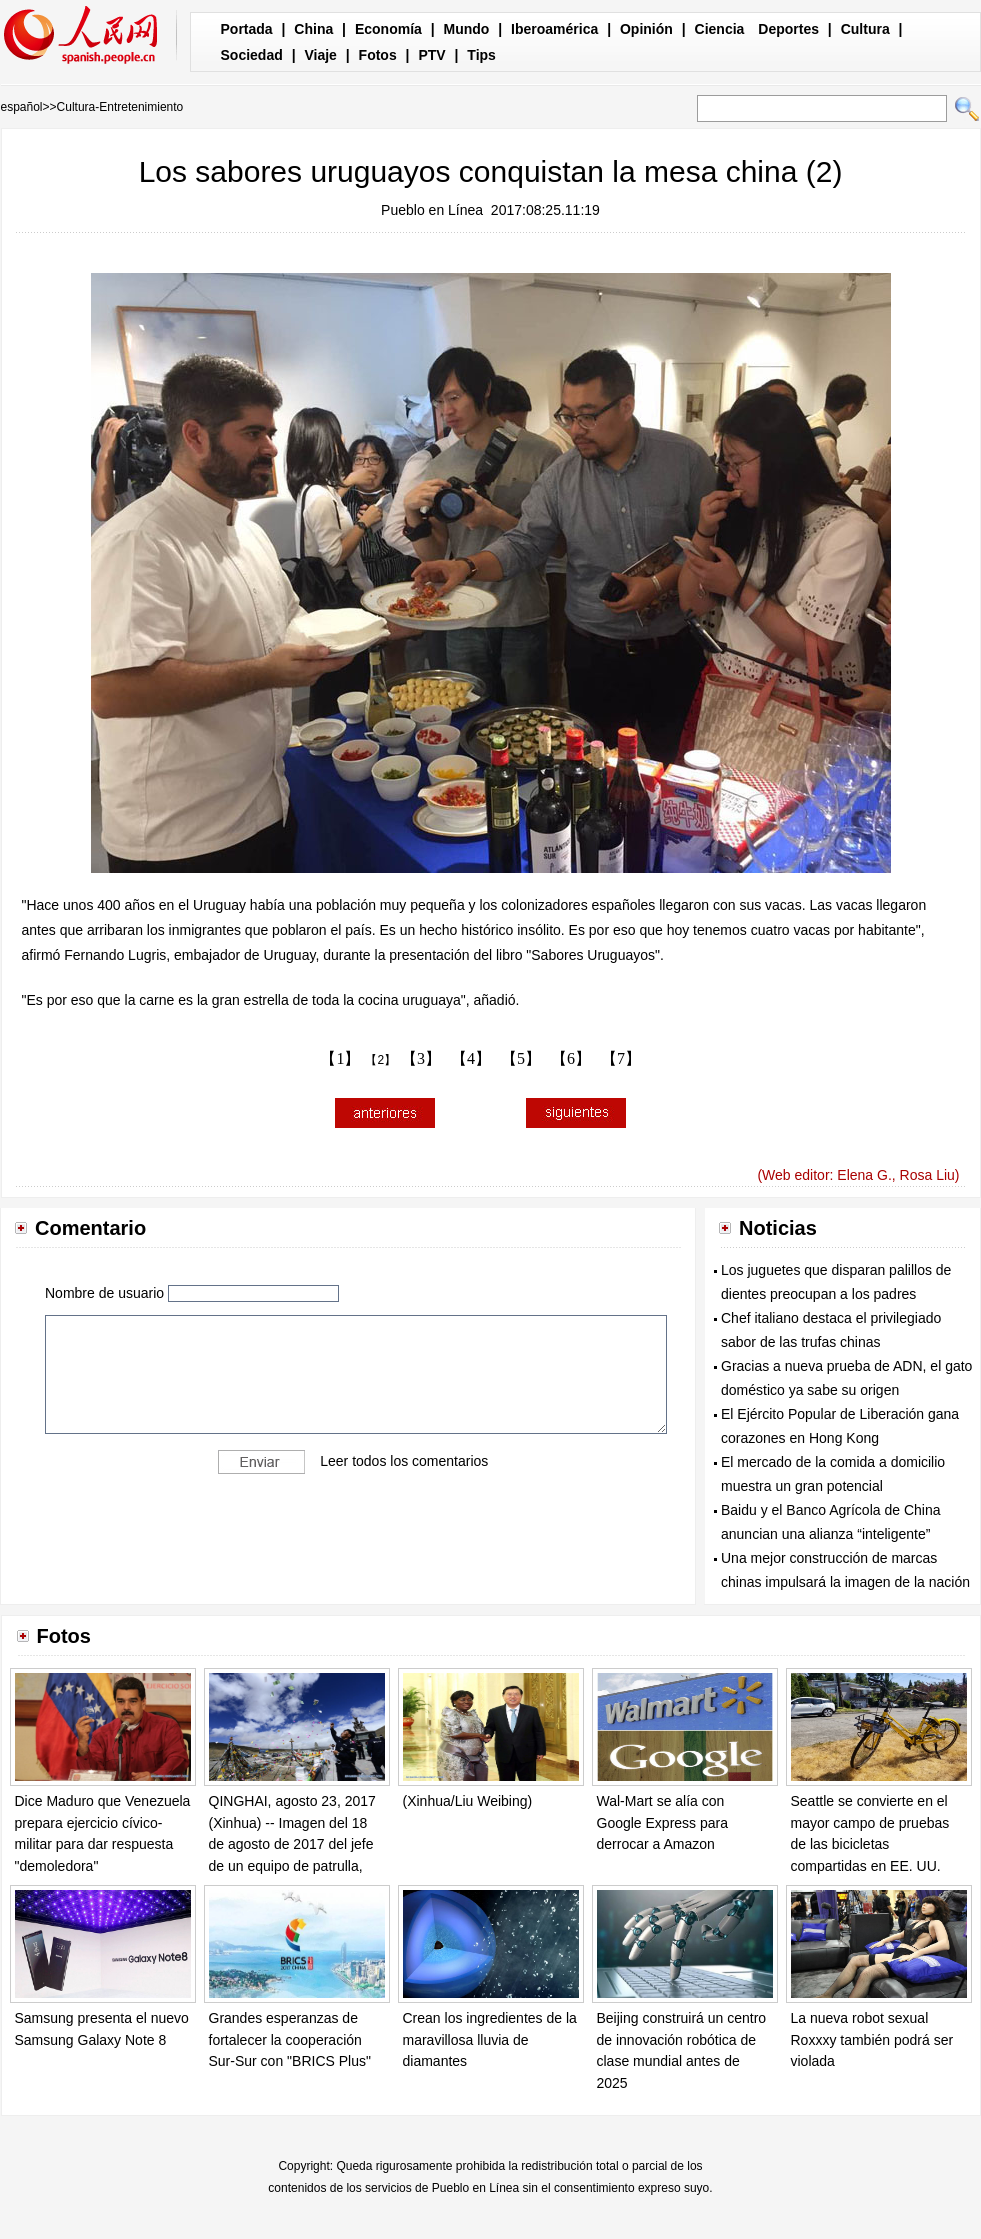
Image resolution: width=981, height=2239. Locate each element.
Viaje (320, 55)
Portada (247, 29)
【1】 (340, 1058)
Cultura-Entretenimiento (120, 107)
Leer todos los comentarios (404, 1461)
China (313, 29)
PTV (431, 55)
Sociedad (252, 55)
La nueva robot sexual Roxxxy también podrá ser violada (872, 2039)
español (22, 107)
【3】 (421, 1058)
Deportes (788, 29)
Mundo (467, 29)
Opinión (646, 29)
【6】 (571, 1058)
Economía (388, 29)
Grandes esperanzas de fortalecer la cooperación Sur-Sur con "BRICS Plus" (290, 2039)
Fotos (378, 55)
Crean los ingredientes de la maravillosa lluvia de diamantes (490, 2039)
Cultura (865, 29)
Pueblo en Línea (432, 210)
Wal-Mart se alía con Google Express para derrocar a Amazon (663, 1822)
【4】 (471, 1058)
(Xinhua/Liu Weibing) (468, 1801)
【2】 (380, 1060)
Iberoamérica (554, 29)
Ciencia (720, 29)
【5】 (521, 1058)
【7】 (621, 1058)
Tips (481, 55)
